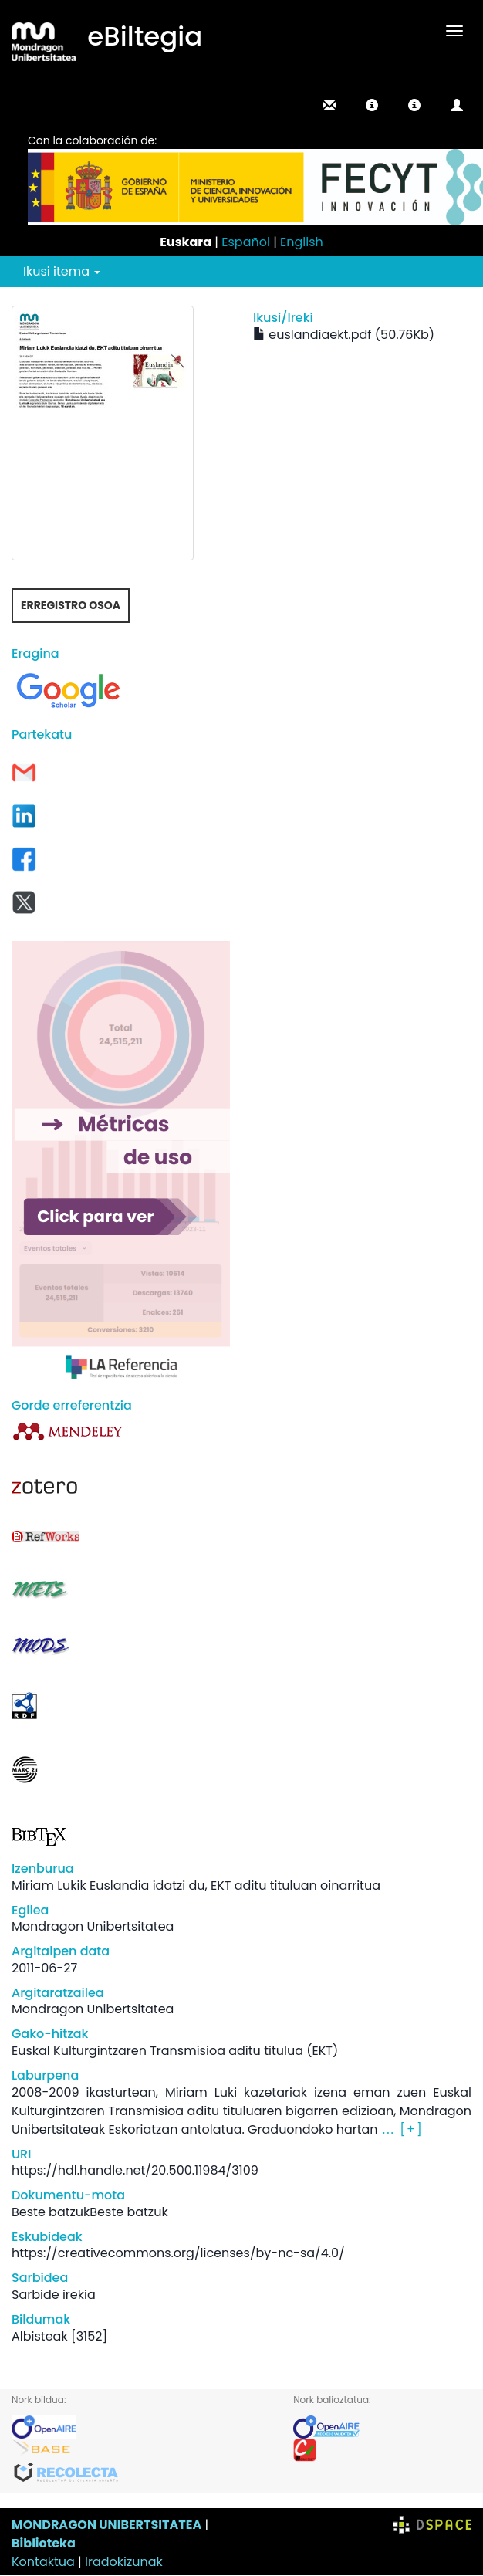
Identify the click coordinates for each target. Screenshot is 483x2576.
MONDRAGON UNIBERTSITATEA (106, 2525)
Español (245, 242)
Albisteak (40, 2336)
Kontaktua (43, 2562)
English (301, 242)
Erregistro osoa (70, 605)
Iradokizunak (124, 2562)
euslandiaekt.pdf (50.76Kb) (343, 335)
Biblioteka (44, 2543)
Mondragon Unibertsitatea (93, 1926)
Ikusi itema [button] (61, 271)
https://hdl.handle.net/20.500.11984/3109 (135, 2170)
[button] (372, 105)
